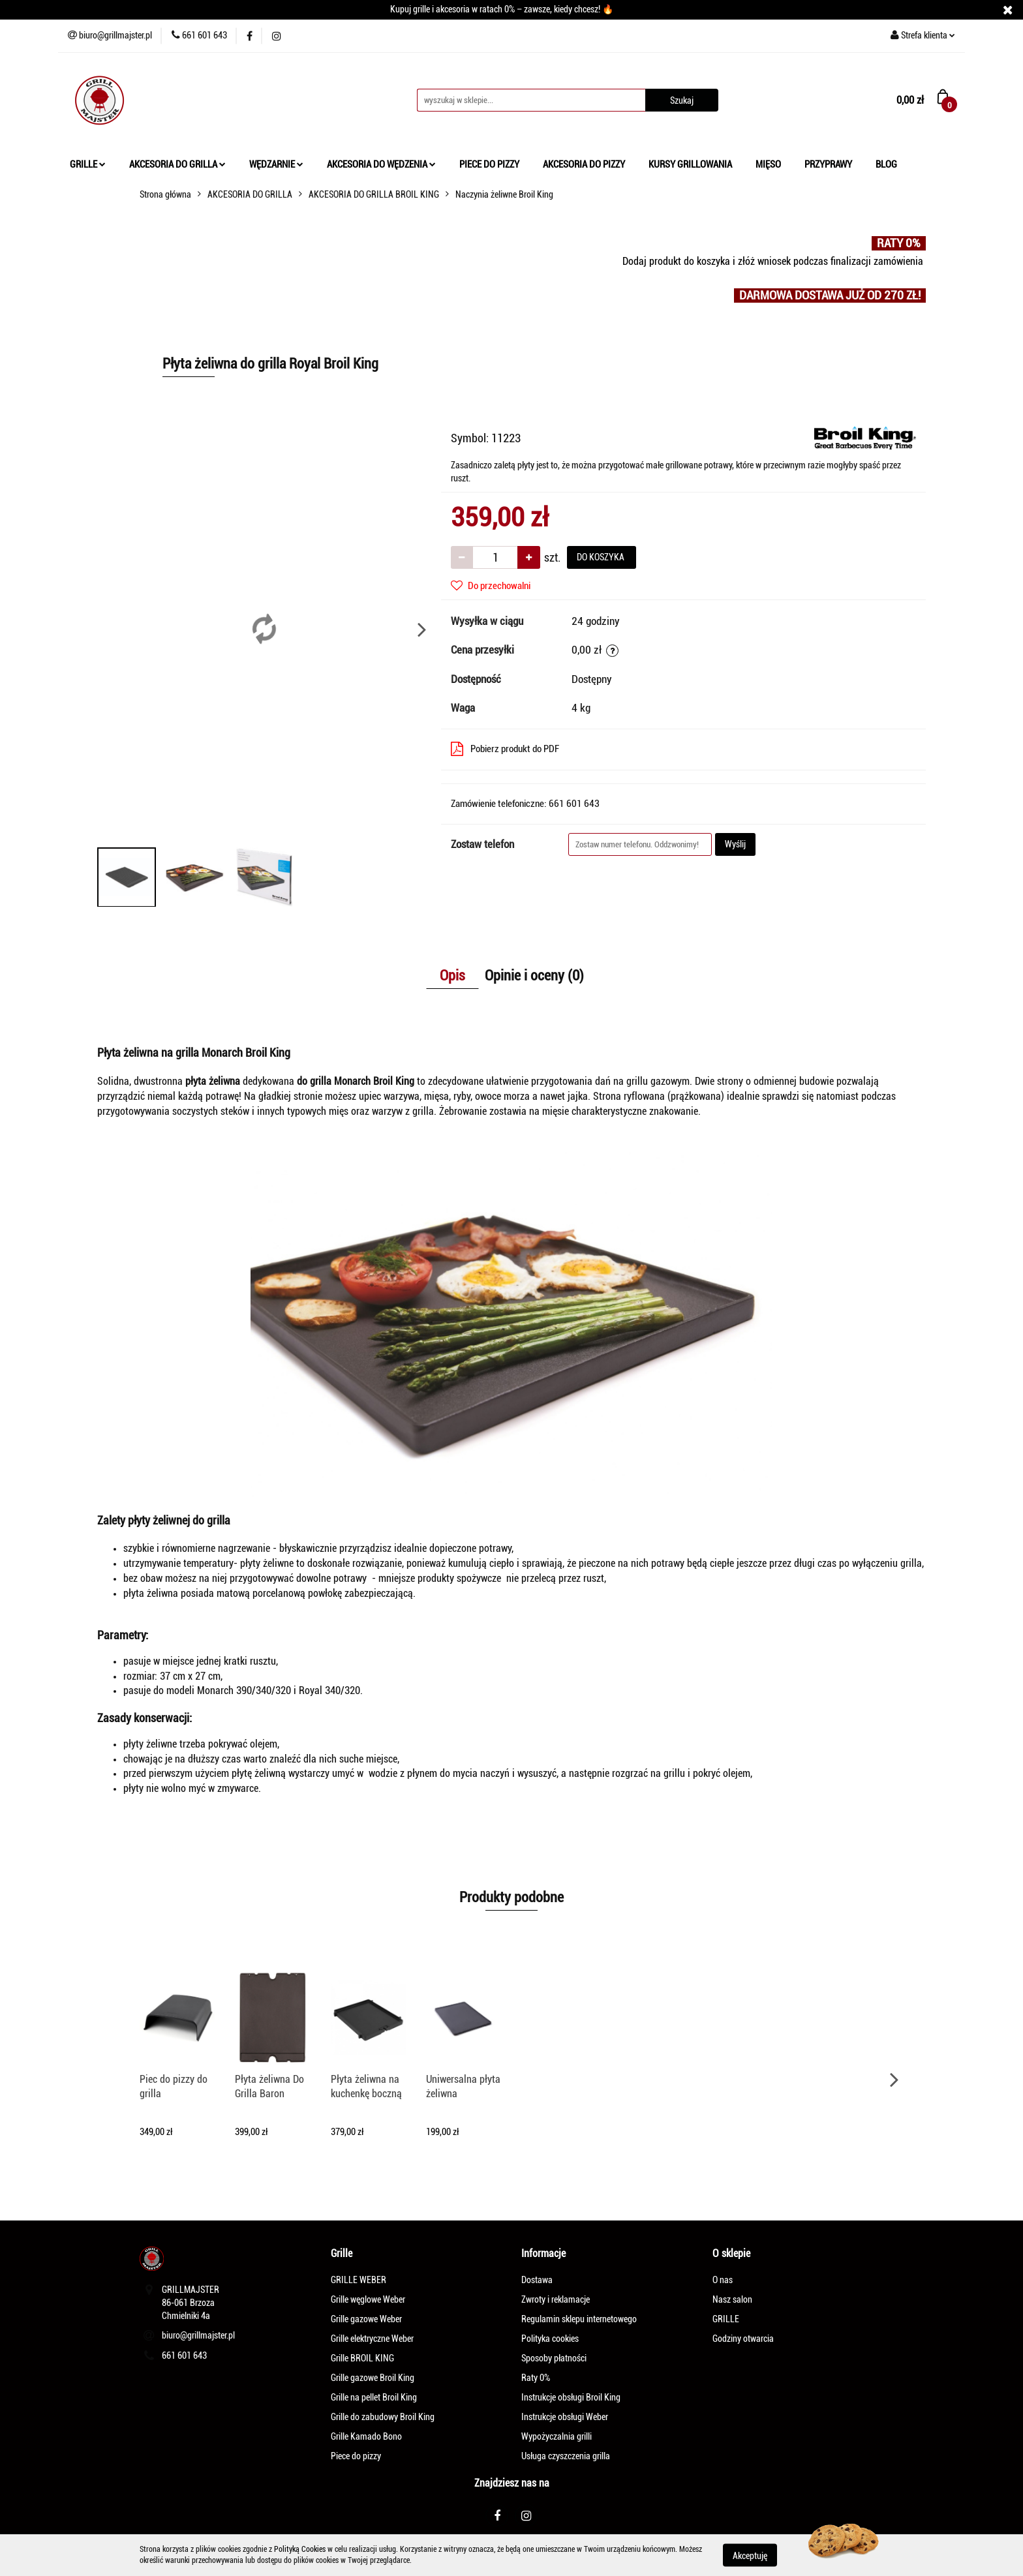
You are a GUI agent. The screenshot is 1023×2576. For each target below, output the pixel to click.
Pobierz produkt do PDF (505, 749)
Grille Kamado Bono (366, 2436)
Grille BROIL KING (362, 2358)
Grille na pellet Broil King (374, 2397)
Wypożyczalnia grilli (556, 2436)
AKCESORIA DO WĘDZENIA (381, 164)
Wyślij (735, 844)
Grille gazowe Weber (366, 2319)
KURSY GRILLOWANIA (690, 164)
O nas (722, 2280)
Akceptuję (750, 2555)
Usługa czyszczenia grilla (565, 2456)
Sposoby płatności (554, 2358)
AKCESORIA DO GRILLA (177, 164)
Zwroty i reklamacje (555, 2299)
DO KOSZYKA (601, 557)
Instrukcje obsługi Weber (564, 2417)
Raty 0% (535, 2377)
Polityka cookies (550, 2338)
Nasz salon (732, 2299)
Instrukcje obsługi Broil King (570, 2397)
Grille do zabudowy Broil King (383, 2417)
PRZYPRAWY (828, 164)
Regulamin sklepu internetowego (579, 2319)
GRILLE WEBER (358, 2280)
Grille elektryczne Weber (372, 2338)
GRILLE (88, 164)
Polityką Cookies (300, 2549)
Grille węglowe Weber (368, 2299)
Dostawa (537, 2280)
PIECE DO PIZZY (489, 164)
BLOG (886, 164)
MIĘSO (768, 164)
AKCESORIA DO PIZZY (584, 164)
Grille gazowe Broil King (372, 2377)
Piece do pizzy (356, 2456)
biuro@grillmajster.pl (198, 2335)
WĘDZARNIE (276, 164)
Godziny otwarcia (743, 2338)
